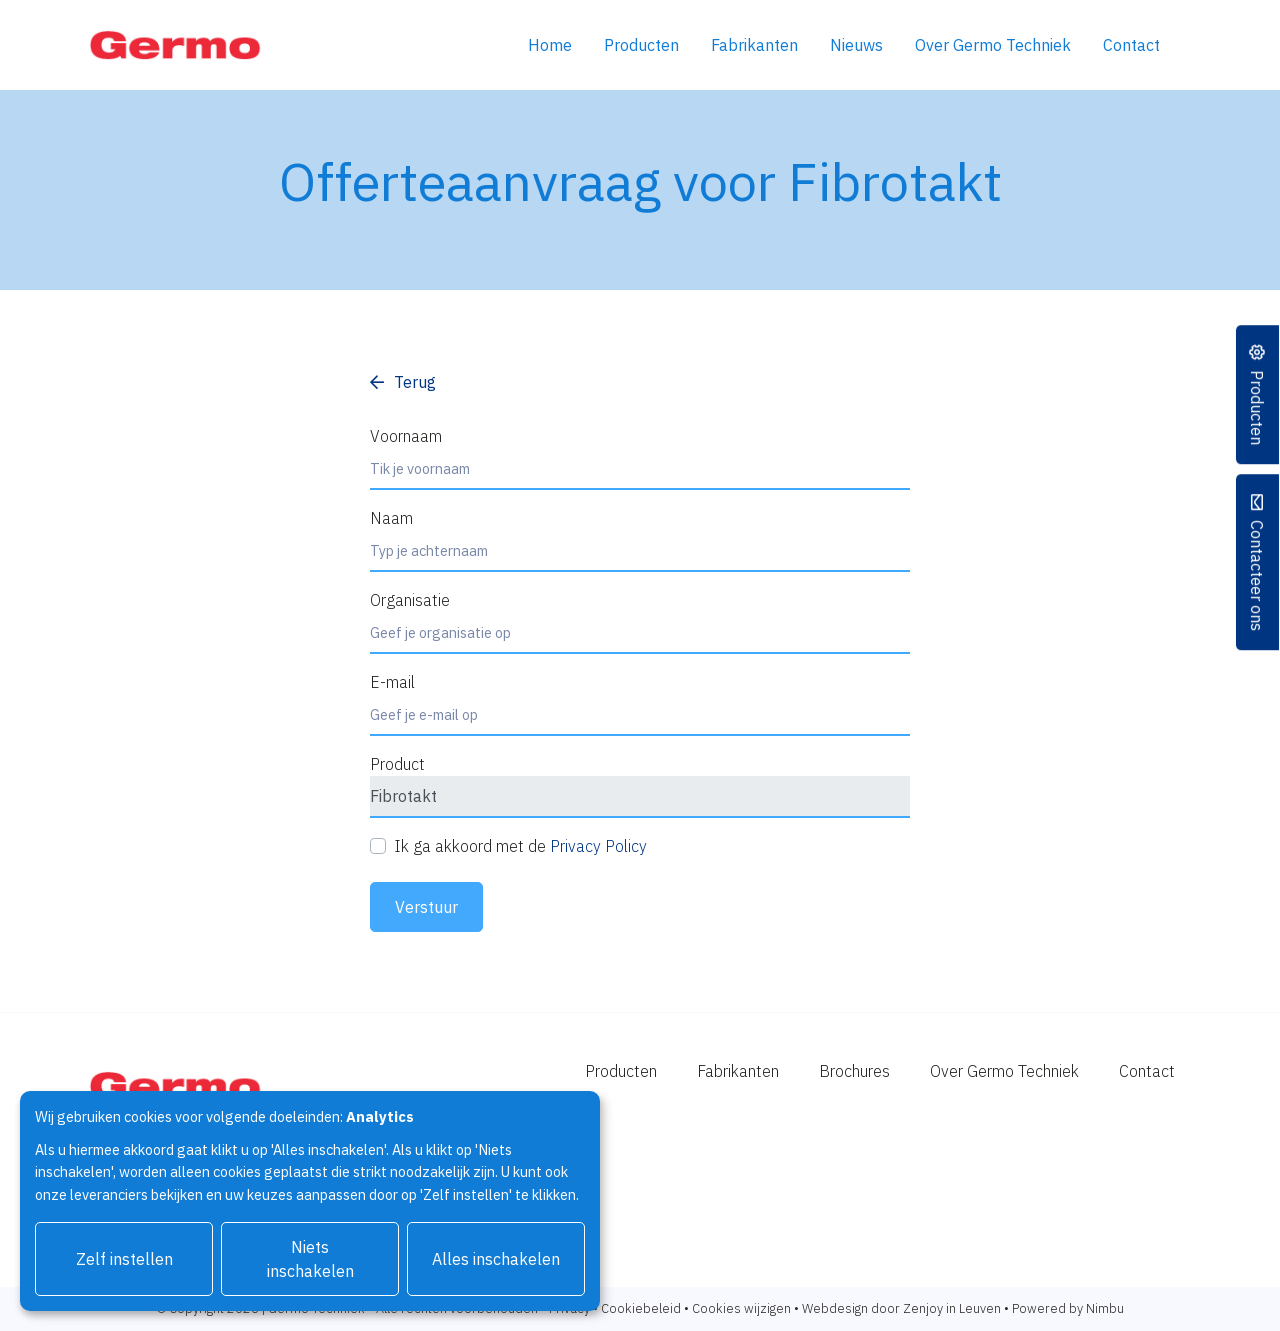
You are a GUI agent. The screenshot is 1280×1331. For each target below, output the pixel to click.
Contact (1131, 45)
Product (397, 764)
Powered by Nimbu (1068, 1308)
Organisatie (410, 600)
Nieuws (856, 45)
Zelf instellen (124, 1259)
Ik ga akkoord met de (520, 846)
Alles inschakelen (496, 1259)
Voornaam (406, 436)
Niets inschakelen (310, 1259)
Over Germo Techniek (993, 45)
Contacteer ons (1258, 575)
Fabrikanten (754, 45)
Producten (641, 45)
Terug (415, 382)
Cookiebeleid (641, 1308)
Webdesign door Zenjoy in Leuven (901, 1308)
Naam (391, 518)
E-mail (392, 682)
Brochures (854, 1071)
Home (550, 45)
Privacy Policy (598, 846)
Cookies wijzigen (741, 1308)
